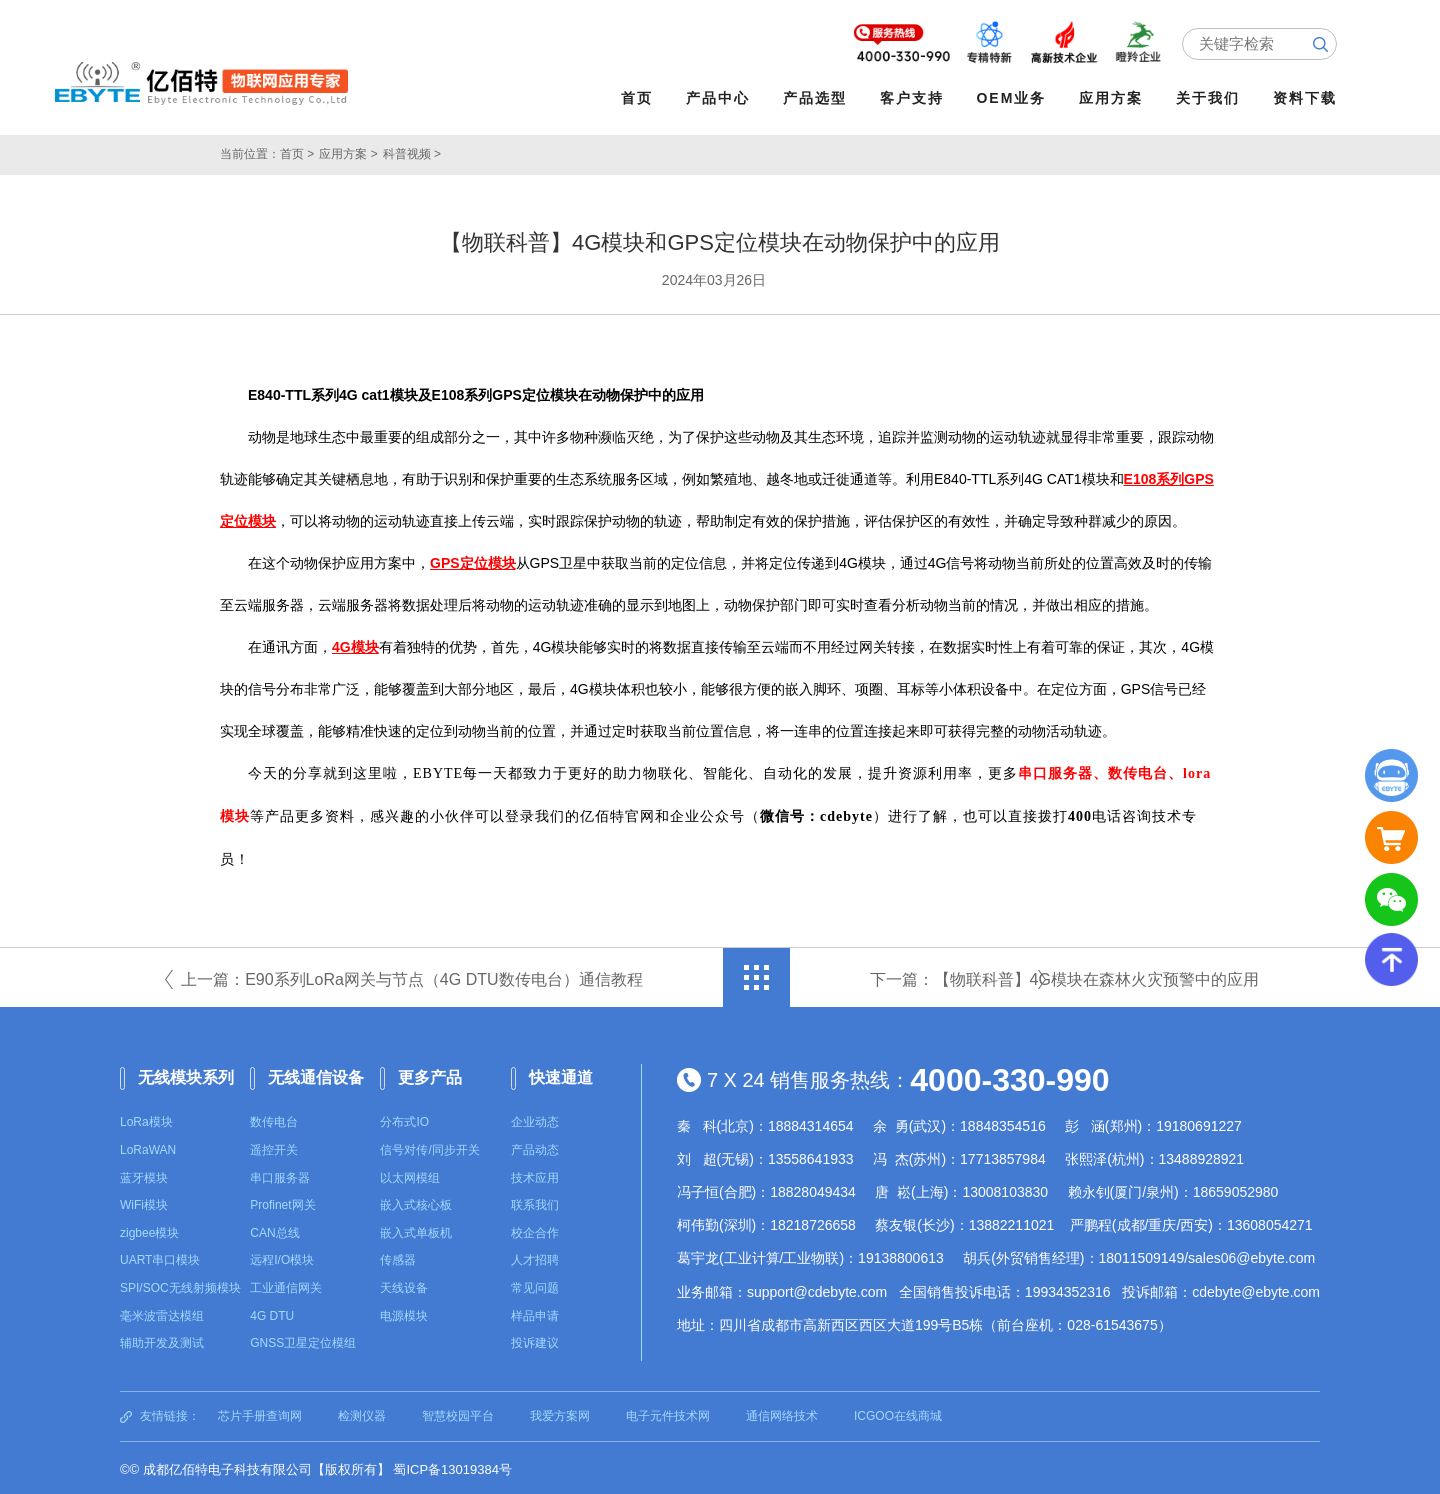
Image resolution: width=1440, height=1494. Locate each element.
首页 (642, 98)
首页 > (297, 150)
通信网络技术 (782, 1412)
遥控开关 (274, 1146)
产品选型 (820, 98)
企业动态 (535, 1118)
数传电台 (274, 1118)
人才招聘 (535, 1256)
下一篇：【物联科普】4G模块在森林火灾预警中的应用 (1064, 975)
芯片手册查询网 (260, 1412)
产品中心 (723, 98)
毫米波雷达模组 (162, 1312)
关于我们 (1214, 98)
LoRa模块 (146, 1118)
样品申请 (535, 1312)
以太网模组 (410, 1174)
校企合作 (535, 1229)
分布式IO (404, 1118)
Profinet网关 (282, 1201)
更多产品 (430, 1073)
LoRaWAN (148, 1146)
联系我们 (535, 1201)
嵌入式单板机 (416, 1229)
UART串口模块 (160, 1256)
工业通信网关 (286, 1284)
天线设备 (404, 1284)
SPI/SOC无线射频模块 (180, 1284)
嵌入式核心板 (416, 1201)
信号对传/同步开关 (429, 1146)
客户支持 (917, 98)
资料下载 (1311, 98)
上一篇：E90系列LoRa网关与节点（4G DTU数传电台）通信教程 (411, 975)
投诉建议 (535, 1339)
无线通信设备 (316, 1073)
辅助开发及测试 (162, 1339)
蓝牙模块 (144, 1174)
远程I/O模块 (282, 1256)
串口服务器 (280, 1174)
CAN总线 (274, 1229)
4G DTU (272, 1312)
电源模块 (404, 1312)
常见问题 (535, 1284)
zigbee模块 (149, 1229)
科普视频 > (412, 150)
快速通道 (561, 1073)
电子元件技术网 (668, 1412)
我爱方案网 (560, 1412)
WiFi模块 (144, 1201)
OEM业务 (1017, 98)
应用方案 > (348, 150)
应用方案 (1117, 98)
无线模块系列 (186, 1073)
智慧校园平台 (458, 1412)
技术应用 (535, 1174)
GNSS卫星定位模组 (303, 1339)
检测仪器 (362, 1412)
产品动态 (535, 1146)
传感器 (398, 1256)
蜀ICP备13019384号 (452, 1465)
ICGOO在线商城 (898, 1412)
